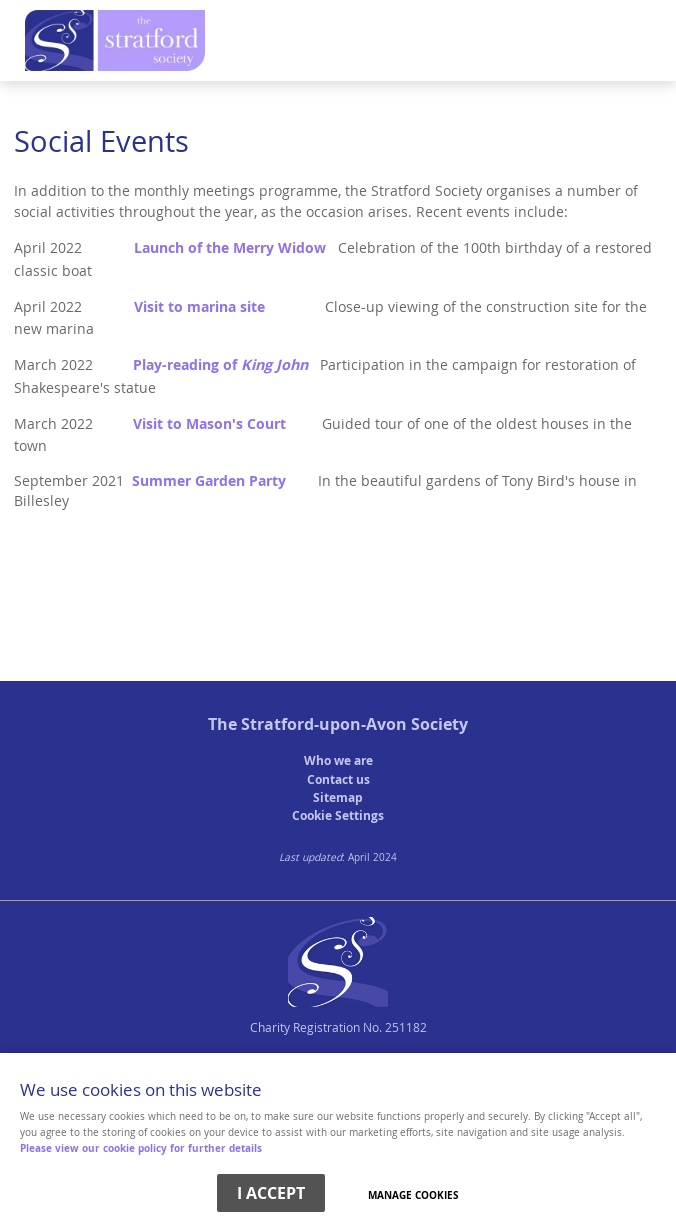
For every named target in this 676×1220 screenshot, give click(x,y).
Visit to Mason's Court (209, 424)
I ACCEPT (271, 1193)
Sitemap (338, 797)
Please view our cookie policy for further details (141, 1148)
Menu (333, 47)
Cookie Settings (338, 815)
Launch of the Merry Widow (230, 248)
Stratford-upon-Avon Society (354, 724)
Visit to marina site (199, 307)
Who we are (338, 760)
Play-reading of (220, 365)
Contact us (338, 779)
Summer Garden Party (209, 481)
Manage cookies (413, 1195)
